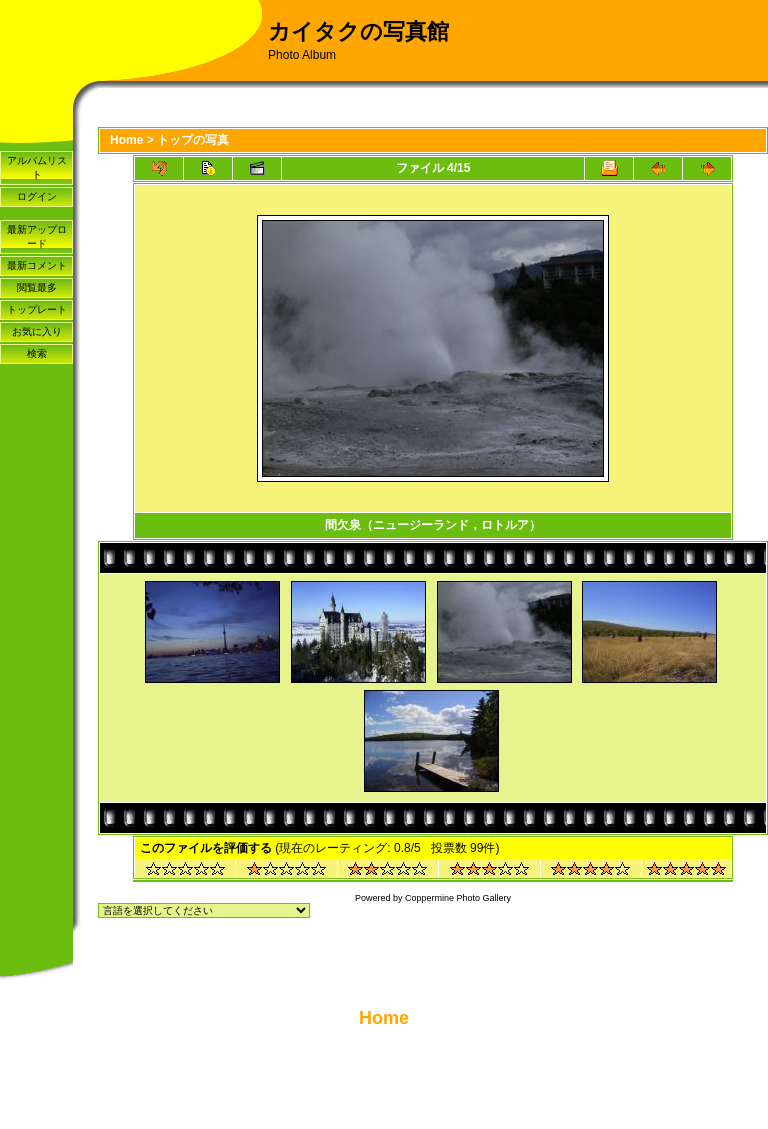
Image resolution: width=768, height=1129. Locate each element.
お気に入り (37, 331)
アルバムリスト (37, 167)
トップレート (37, 309)
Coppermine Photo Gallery (458, 898)
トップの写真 (193, 140)
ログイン (37, 196)
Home (126, 140)
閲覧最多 (37, 287)
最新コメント (37, 265)
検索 (37, 353)
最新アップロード (37, 236)
